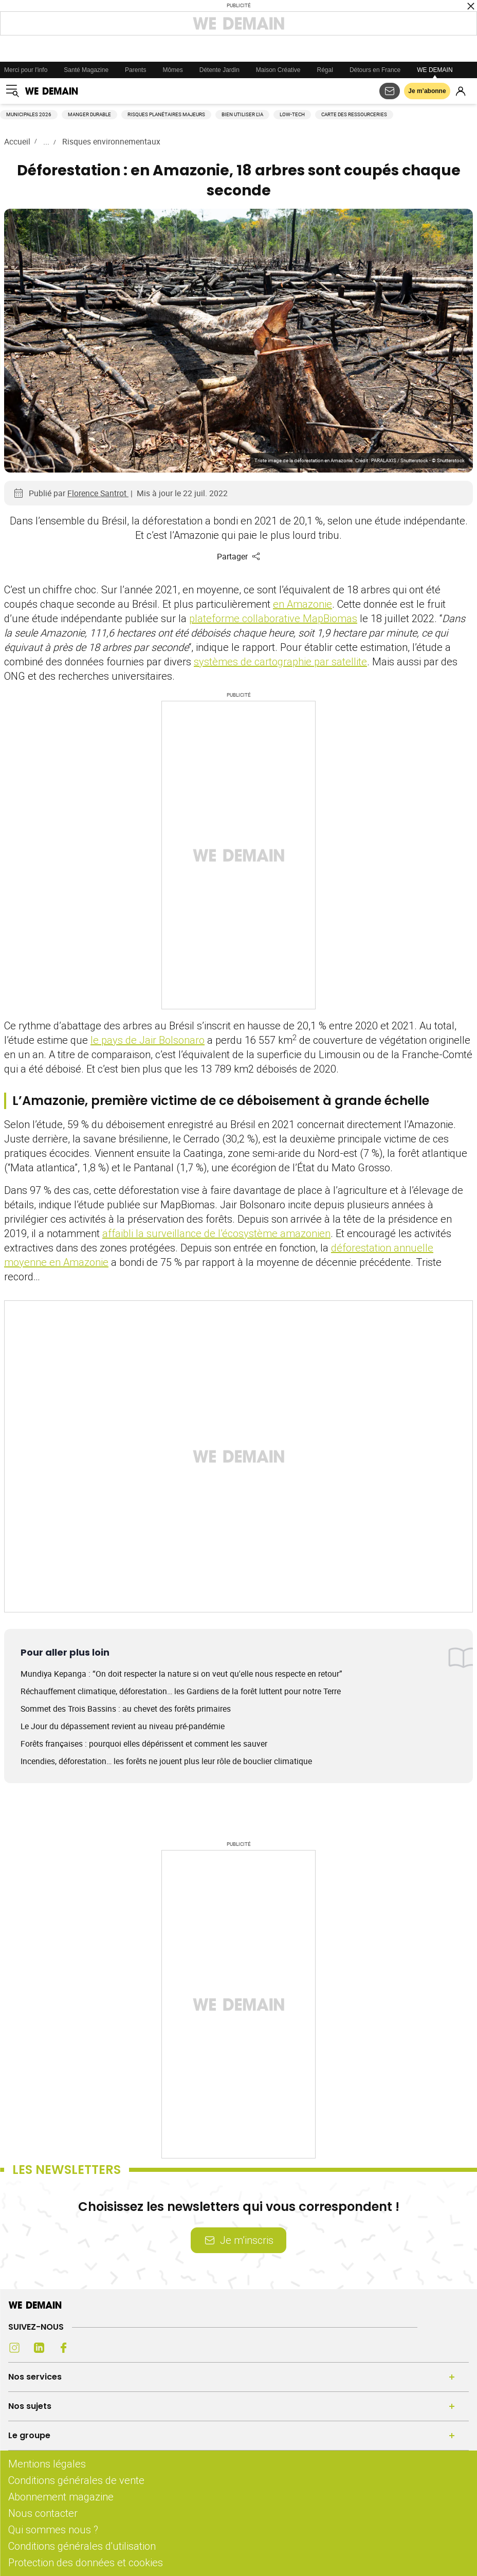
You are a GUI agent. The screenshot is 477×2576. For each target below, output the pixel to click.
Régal (325, 70)
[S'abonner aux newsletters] (389, 91)
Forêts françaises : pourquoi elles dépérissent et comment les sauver (144, 1743)
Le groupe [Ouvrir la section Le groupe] (29, 2435)
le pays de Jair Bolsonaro (147, 1039)
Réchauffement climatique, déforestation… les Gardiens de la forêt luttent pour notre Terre (181, 1691)
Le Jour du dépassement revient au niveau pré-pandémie (123, 1726)
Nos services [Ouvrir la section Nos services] (35, 2377)
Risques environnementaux (111, 141)
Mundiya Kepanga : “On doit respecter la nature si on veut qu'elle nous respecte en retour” (181, 1673)
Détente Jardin (219, 70)
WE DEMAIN (434, 70)
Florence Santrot (98, 493)
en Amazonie (302, 603)
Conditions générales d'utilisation (82, 2545)
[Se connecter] (460, 91)
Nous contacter (43, 2513)
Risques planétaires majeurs (166, 114)
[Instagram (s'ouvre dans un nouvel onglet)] (14, 2348)
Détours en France (375, 70)
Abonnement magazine (61, 2496)
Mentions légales (47, 2463)
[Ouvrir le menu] (12, 91)
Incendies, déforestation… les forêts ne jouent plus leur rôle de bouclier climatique (166, 1761)
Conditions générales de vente (76, 2480)
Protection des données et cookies (87, 2562)
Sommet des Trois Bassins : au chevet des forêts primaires (126, 1708)
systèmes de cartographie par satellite (280, 661)
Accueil (17, 141)
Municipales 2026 (28, 114)
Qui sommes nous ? (53, 2529)
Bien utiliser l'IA (242, 114)
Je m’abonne (427, 91)
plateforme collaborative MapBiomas (273, 618)
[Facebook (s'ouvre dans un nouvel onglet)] (64, 2348)
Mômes (172, 70)
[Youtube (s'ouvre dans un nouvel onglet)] (88, 2348)
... (46, 141)
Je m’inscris (238, 2240)
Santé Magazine (86, 70)
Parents (135, 70)
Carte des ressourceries (354, 114)
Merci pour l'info (25, 70)
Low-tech (292, 114)
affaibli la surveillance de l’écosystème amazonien (216, 1233)
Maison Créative (278, 70)
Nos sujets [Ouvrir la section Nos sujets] (29, 2406)
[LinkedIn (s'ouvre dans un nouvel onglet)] (39, 2348)
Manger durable (89, 114)
